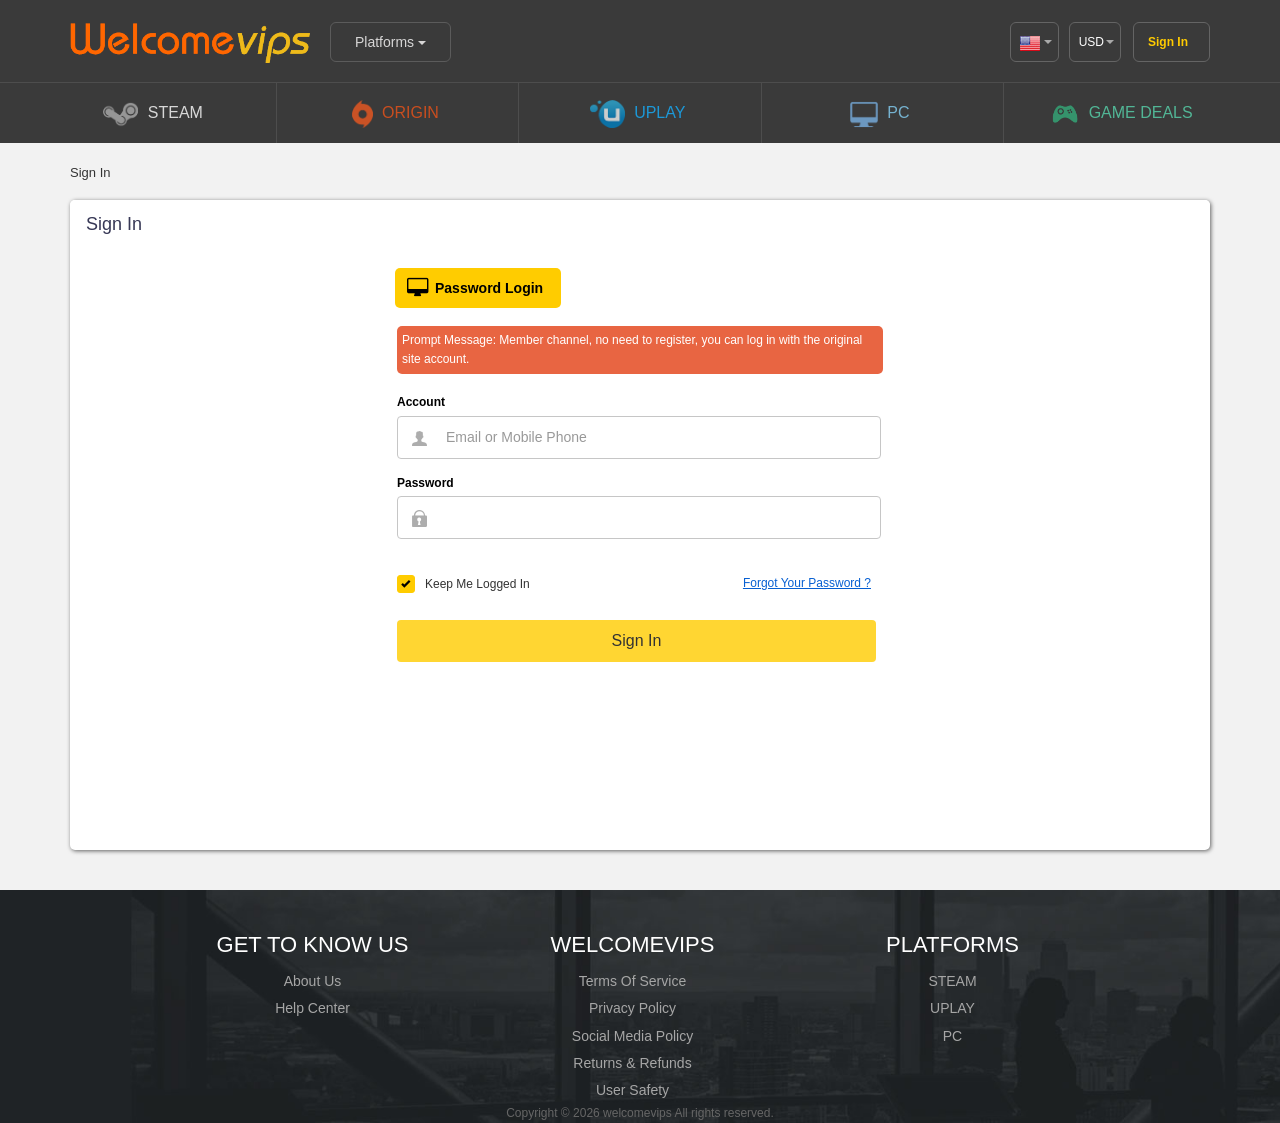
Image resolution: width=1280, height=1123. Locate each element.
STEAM (952, 981)
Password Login (469, 288)
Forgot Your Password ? (807, 583)
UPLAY (952, 1008)
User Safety (632, 1090)
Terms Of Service (632, 981)
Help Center (312, 1008)
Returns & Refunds (632, 1063)
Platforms (390, 42)
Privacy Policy (632, 1008)
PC (952, 1036)
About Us (313, 981)
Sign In (1168, 42)
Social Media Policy (632, 1036)
